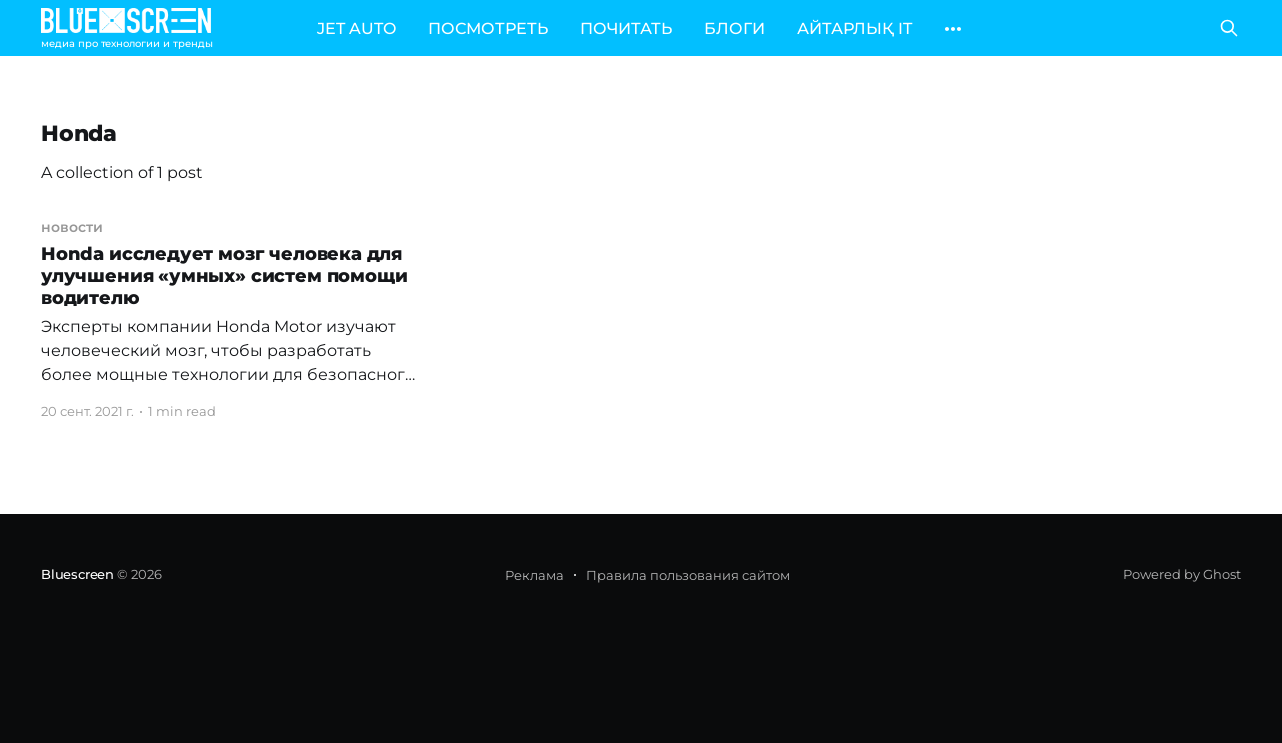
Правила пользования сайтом (688, 575)
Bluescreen (77, 574)
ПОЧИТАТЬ (626, 28)
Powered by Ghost (1182, 574)
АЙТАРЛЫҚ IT (854, 28)
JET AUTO (356, 28)
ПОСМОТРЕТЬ (488, 28)
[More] (953, 29)
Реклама (534, 575)
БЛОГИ (734, 28)
